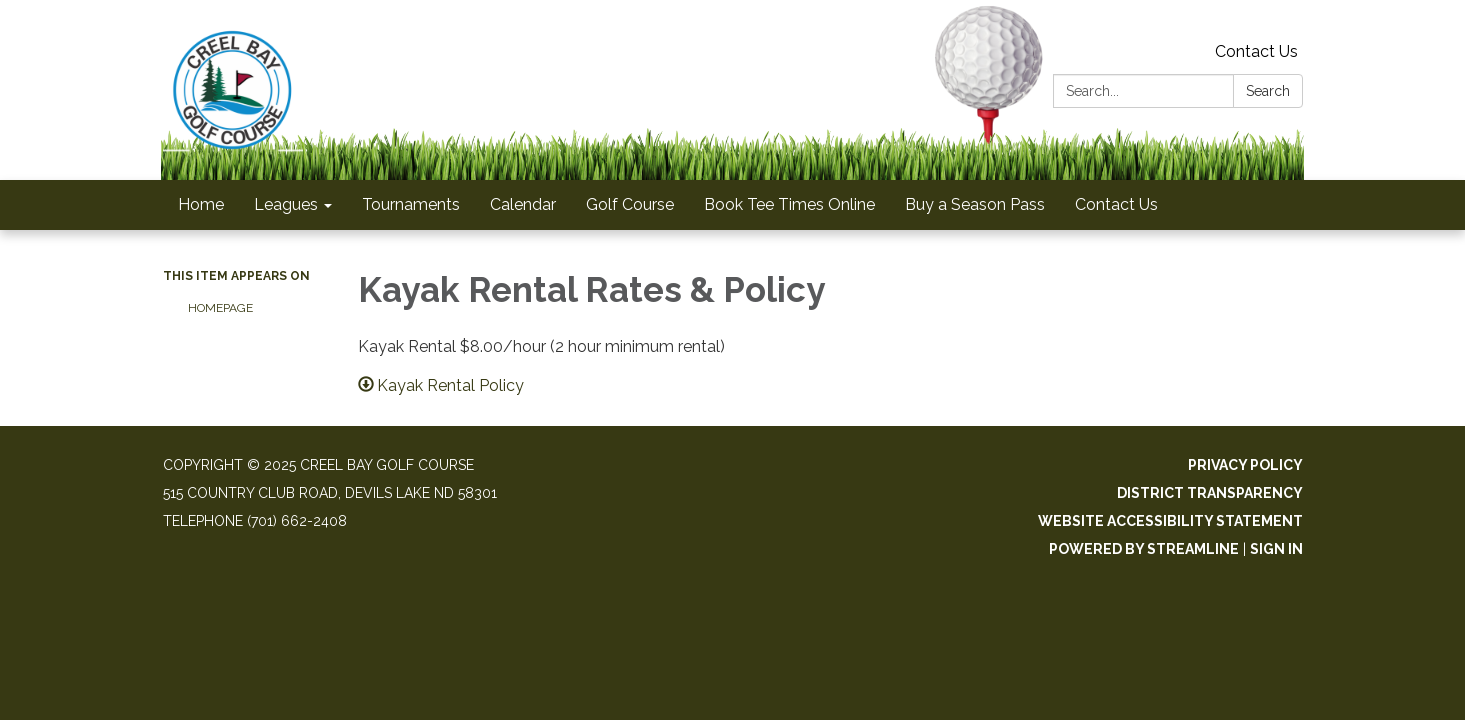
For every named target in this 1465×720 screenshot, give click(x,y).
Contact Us (1256, 51)
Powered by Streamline (1144, 549)
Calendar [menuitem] (523, 204)
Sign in (1276, 549)
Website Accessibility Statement (1170, 521)
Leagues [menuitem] (286, 204)
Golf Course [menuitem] (630, 204)
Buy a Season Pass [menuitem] (975, 204)
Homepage (220, 308)
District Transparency (1210, 493)
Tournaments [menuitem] (411, 204)
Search (1268, 91)
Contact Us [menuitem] (1116, 204)
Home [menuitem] (201, 204)
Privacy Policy (1245, 465)
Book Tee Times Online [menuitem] (789, 204)
